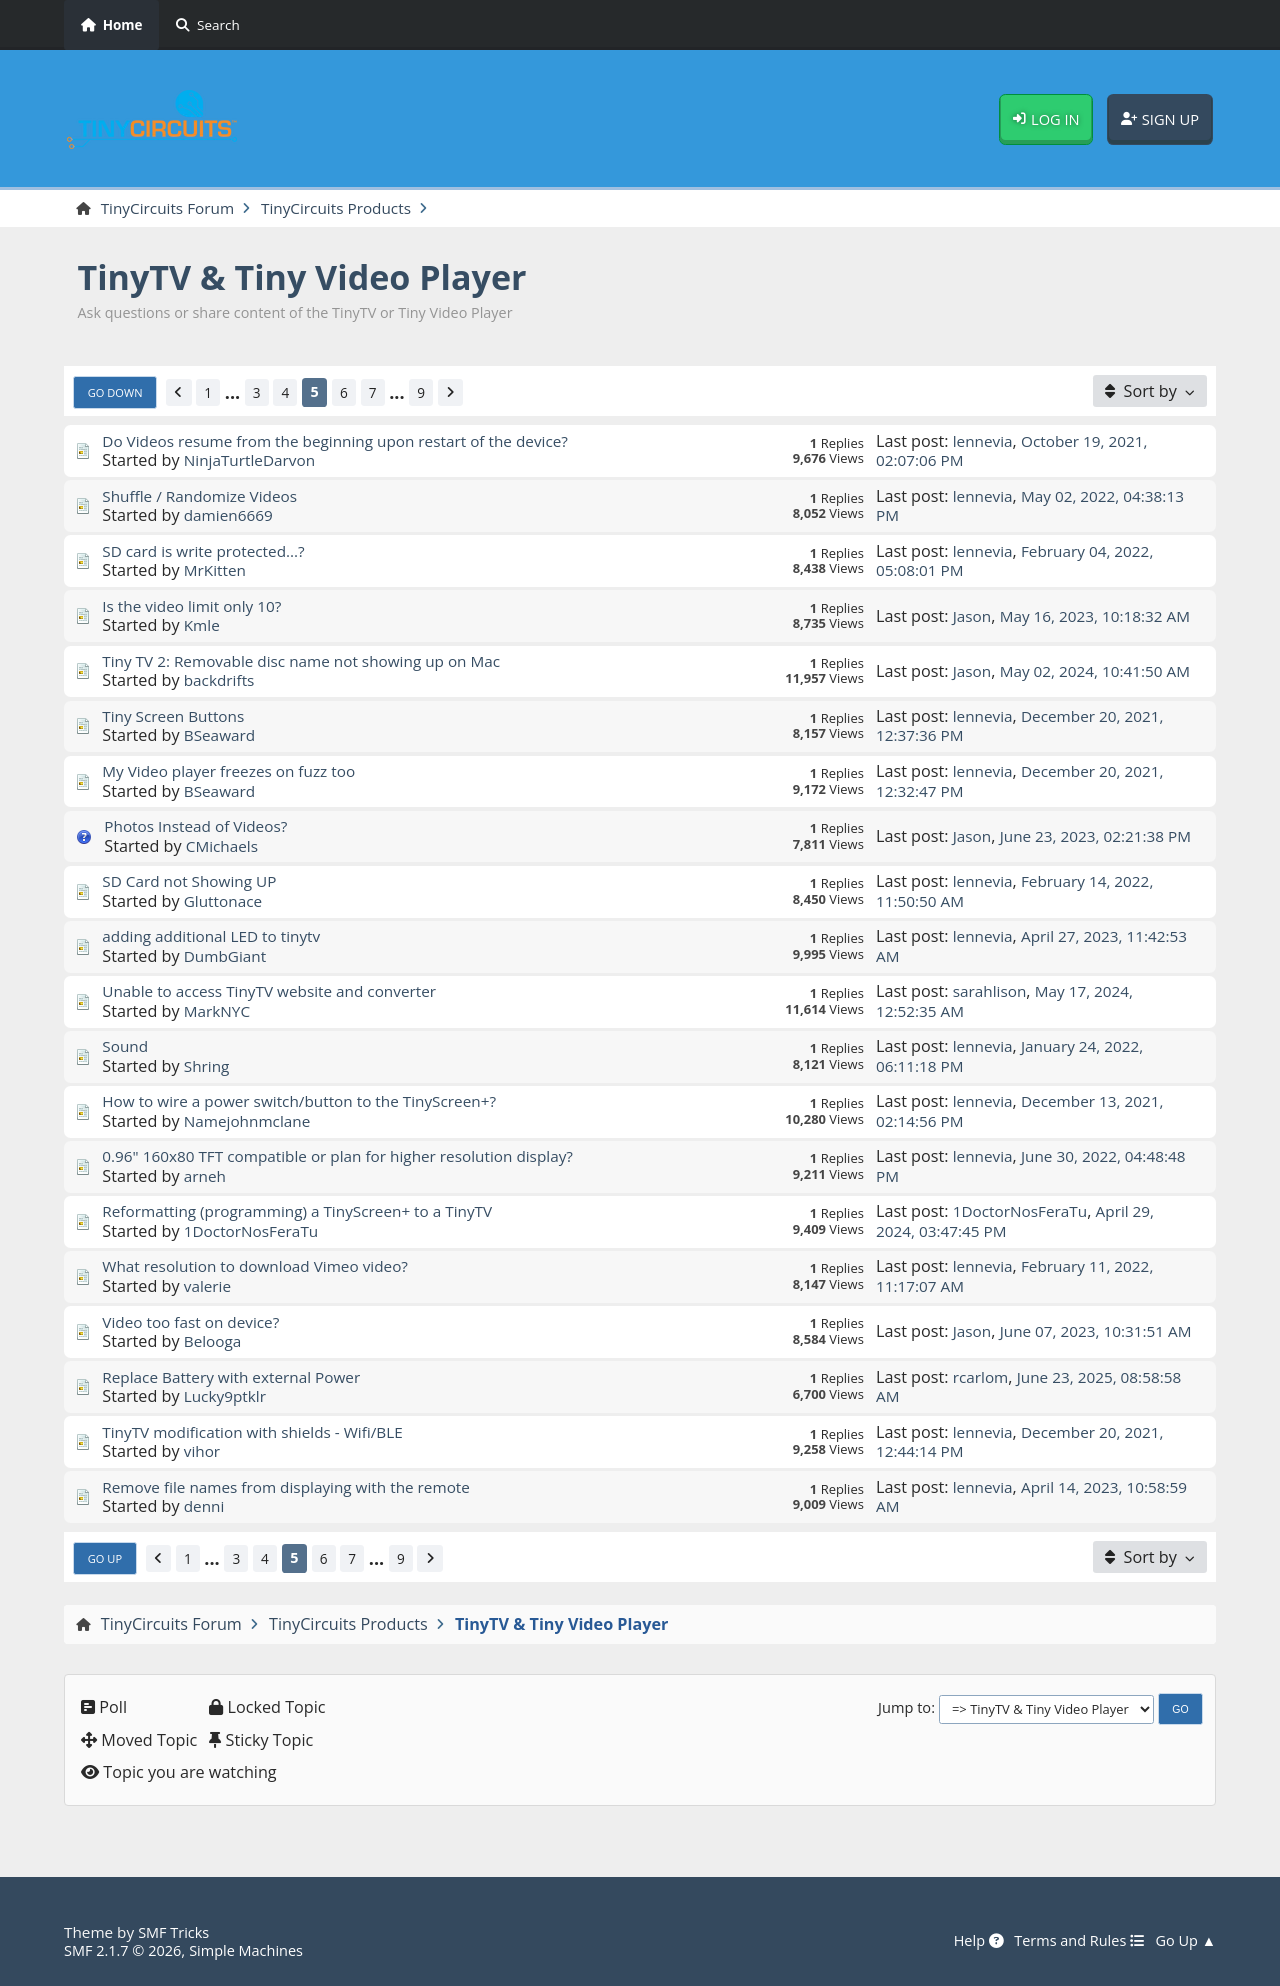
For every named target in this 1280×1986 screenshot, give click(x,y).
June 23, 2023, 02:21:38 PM (1026, 836)
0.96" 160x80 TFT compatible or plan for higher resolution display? (351, 1158)
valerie (209, 1287)
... (239, 394)
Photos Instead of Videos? (201, 827)
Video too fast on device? (195, 1323)
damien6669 (231, 516)
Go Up (107, 1559)
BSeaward (221, 737)
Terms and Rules (1071, 1941)
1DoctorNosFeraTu (255, 1232)
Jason (973, 607)
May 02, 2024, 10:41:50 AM (1025, 671)
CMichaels (224, 847)
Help (966, 1941)
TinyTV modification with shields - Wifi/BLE (261, 1433)
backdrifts (221, 682)
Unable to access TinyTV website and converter (278, 992)
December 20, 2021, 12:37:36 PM (1025, 726)
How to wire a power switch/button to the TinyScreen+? (310, 1103)
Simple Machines (256, 1950)
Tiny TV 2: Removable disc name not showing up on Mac (312, 662)
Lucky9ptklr (227, 1397)
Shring (208, 1067)
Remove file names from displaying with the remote (296, 1488)
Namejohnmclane (251, 1122)
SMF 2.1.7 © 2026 (126, 1950)
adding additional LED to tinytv (217, 937)
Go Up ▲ (1184, 1941)
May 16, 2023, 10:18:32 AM (1025, 616)
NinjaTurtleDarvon (253, 461)
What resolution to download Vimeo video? (263, 1268)
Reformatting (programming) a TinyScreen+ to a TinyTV (308, 1213)
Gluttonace (225, 902)
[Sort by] (1150, 392)
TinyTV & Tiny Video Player (315, 277)
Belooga (214, 1342)
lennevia (984, 442)
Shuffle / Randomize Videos (205, 497)
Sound (126, 1048)
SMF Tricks (175, 1932)
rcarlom (982, 1378)
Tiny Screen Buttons (177, 717)
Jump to (904, 1709)
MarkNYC (219, 1012)
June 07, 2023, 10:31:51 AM (1026, 1332)
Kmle (203, 627)
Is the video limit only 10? (196, 607)
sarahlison (992, 992)
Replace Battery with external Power (238, 1378)
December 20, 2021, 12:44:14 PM (1025, 1442)
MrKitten (217, 572)
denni (205, 1507)
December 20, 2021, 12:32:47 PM (1025, 781)
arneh (206, 1177)
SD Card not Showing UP (194, 882)
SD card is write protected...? (209, 552)
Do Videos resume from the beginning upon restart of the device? (348, 442)
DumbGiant (227, 957)
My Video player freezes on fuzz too (235, 772)
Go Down (118, 393)
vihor (203, 1452)
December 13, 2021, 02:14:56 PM (1025, 1112)
